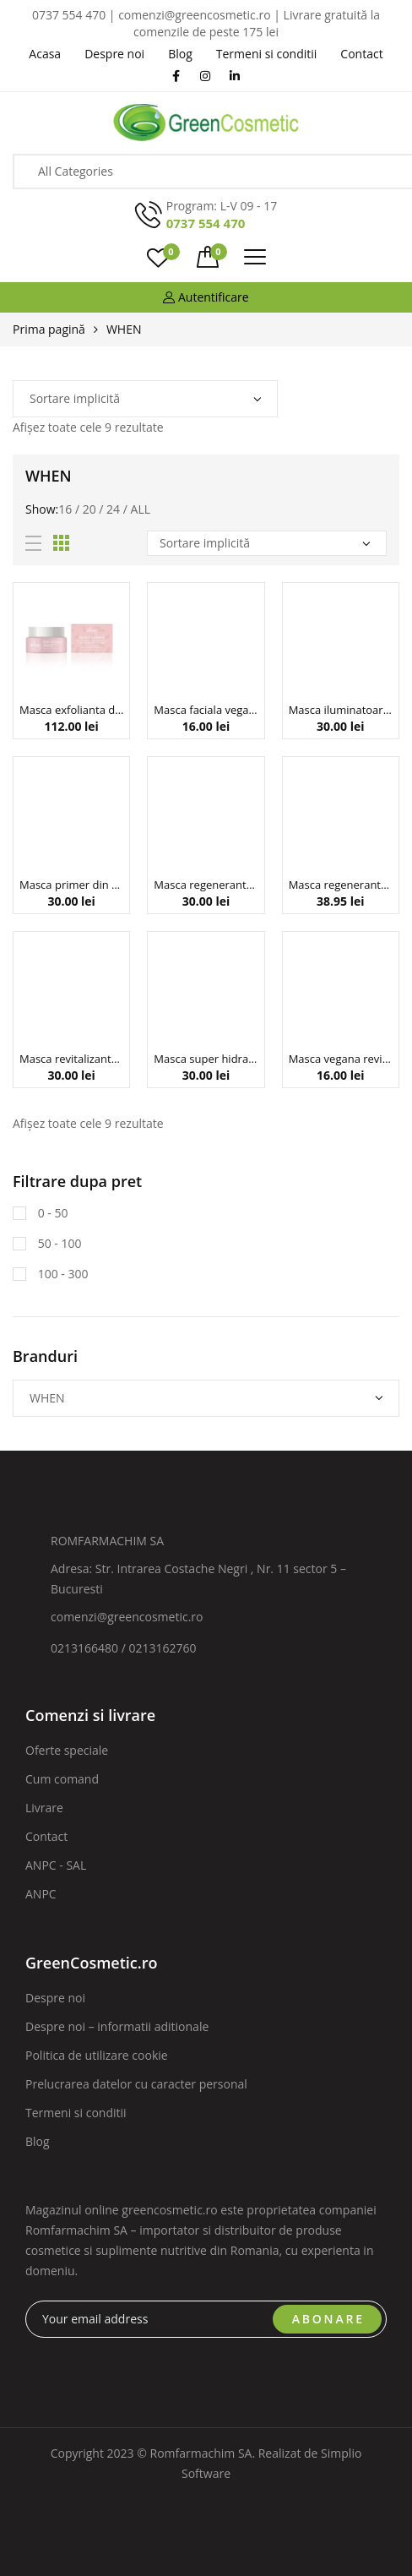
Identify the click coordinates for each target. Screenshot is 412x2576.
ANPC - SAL (55, 1865)
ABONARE (328, 2319)
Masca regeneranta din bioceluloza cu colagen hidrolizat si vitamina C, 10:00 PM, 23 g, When (206, 884)
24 (113, 509)
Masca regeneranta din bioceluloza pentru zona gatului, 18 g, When (341, 884)
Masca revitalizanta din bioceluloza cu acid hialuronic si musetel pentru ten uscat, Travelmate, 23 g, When (71, 1058)
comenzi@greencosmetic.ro (127, 1617)
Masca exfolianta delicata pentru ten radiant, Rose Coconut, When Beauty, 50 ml (71, 709)
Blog (37, 2141)
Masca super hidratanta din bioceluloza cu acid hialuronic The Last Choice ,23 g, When (206, 1058)
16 (65, 509)
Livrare (44, 1808)
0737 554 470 (206, 223)
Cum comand (62, 1779)
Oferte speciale (66, 1750)
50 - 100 (58, 1243)
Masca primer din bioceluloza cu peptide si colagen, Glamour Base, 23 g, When (71, 884)
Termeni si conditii (76, 2113)
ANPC (41, 1894)
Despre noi (55, 1998)
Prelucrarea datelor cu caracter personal (136, 2084)
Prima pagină (49, 329)
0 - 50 (51, 1213)
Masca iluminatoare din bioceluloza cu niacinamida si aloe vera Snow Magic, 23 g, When (341, 709)
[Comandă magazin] (145, 398)
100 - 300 (61, 1274)
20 (89, 509)
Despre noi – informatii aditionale (117, 2026)
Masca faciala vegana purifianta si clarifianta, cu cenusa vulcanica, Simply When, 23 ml (206, 709)
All (140, 509)
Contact (46, 1836)
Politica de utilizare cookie (96, 2055)
